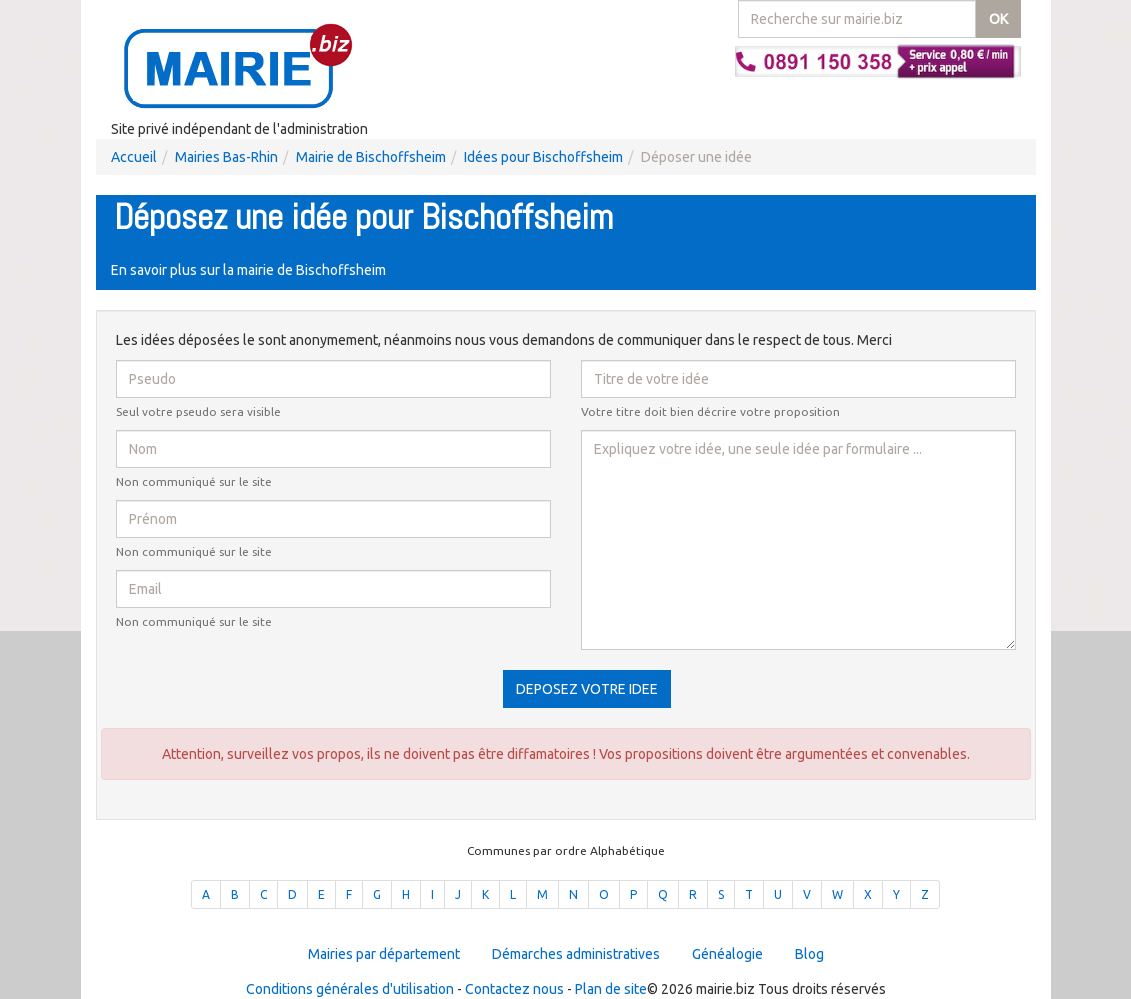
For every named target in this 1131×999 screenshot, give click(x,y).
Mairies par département (384, 954)
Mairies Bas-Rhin (226, 157)
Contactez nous (514, 989)
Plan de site (611, 989)
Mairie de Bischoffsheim (371, 157)
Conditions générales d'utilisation (350, 989)
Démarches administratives (576, 954)
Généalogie (727, 954)
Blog (809, 954)
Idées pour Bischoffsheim (543, 157)
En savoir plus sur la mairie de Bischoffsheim (248, 270)
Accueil (134, 157)
